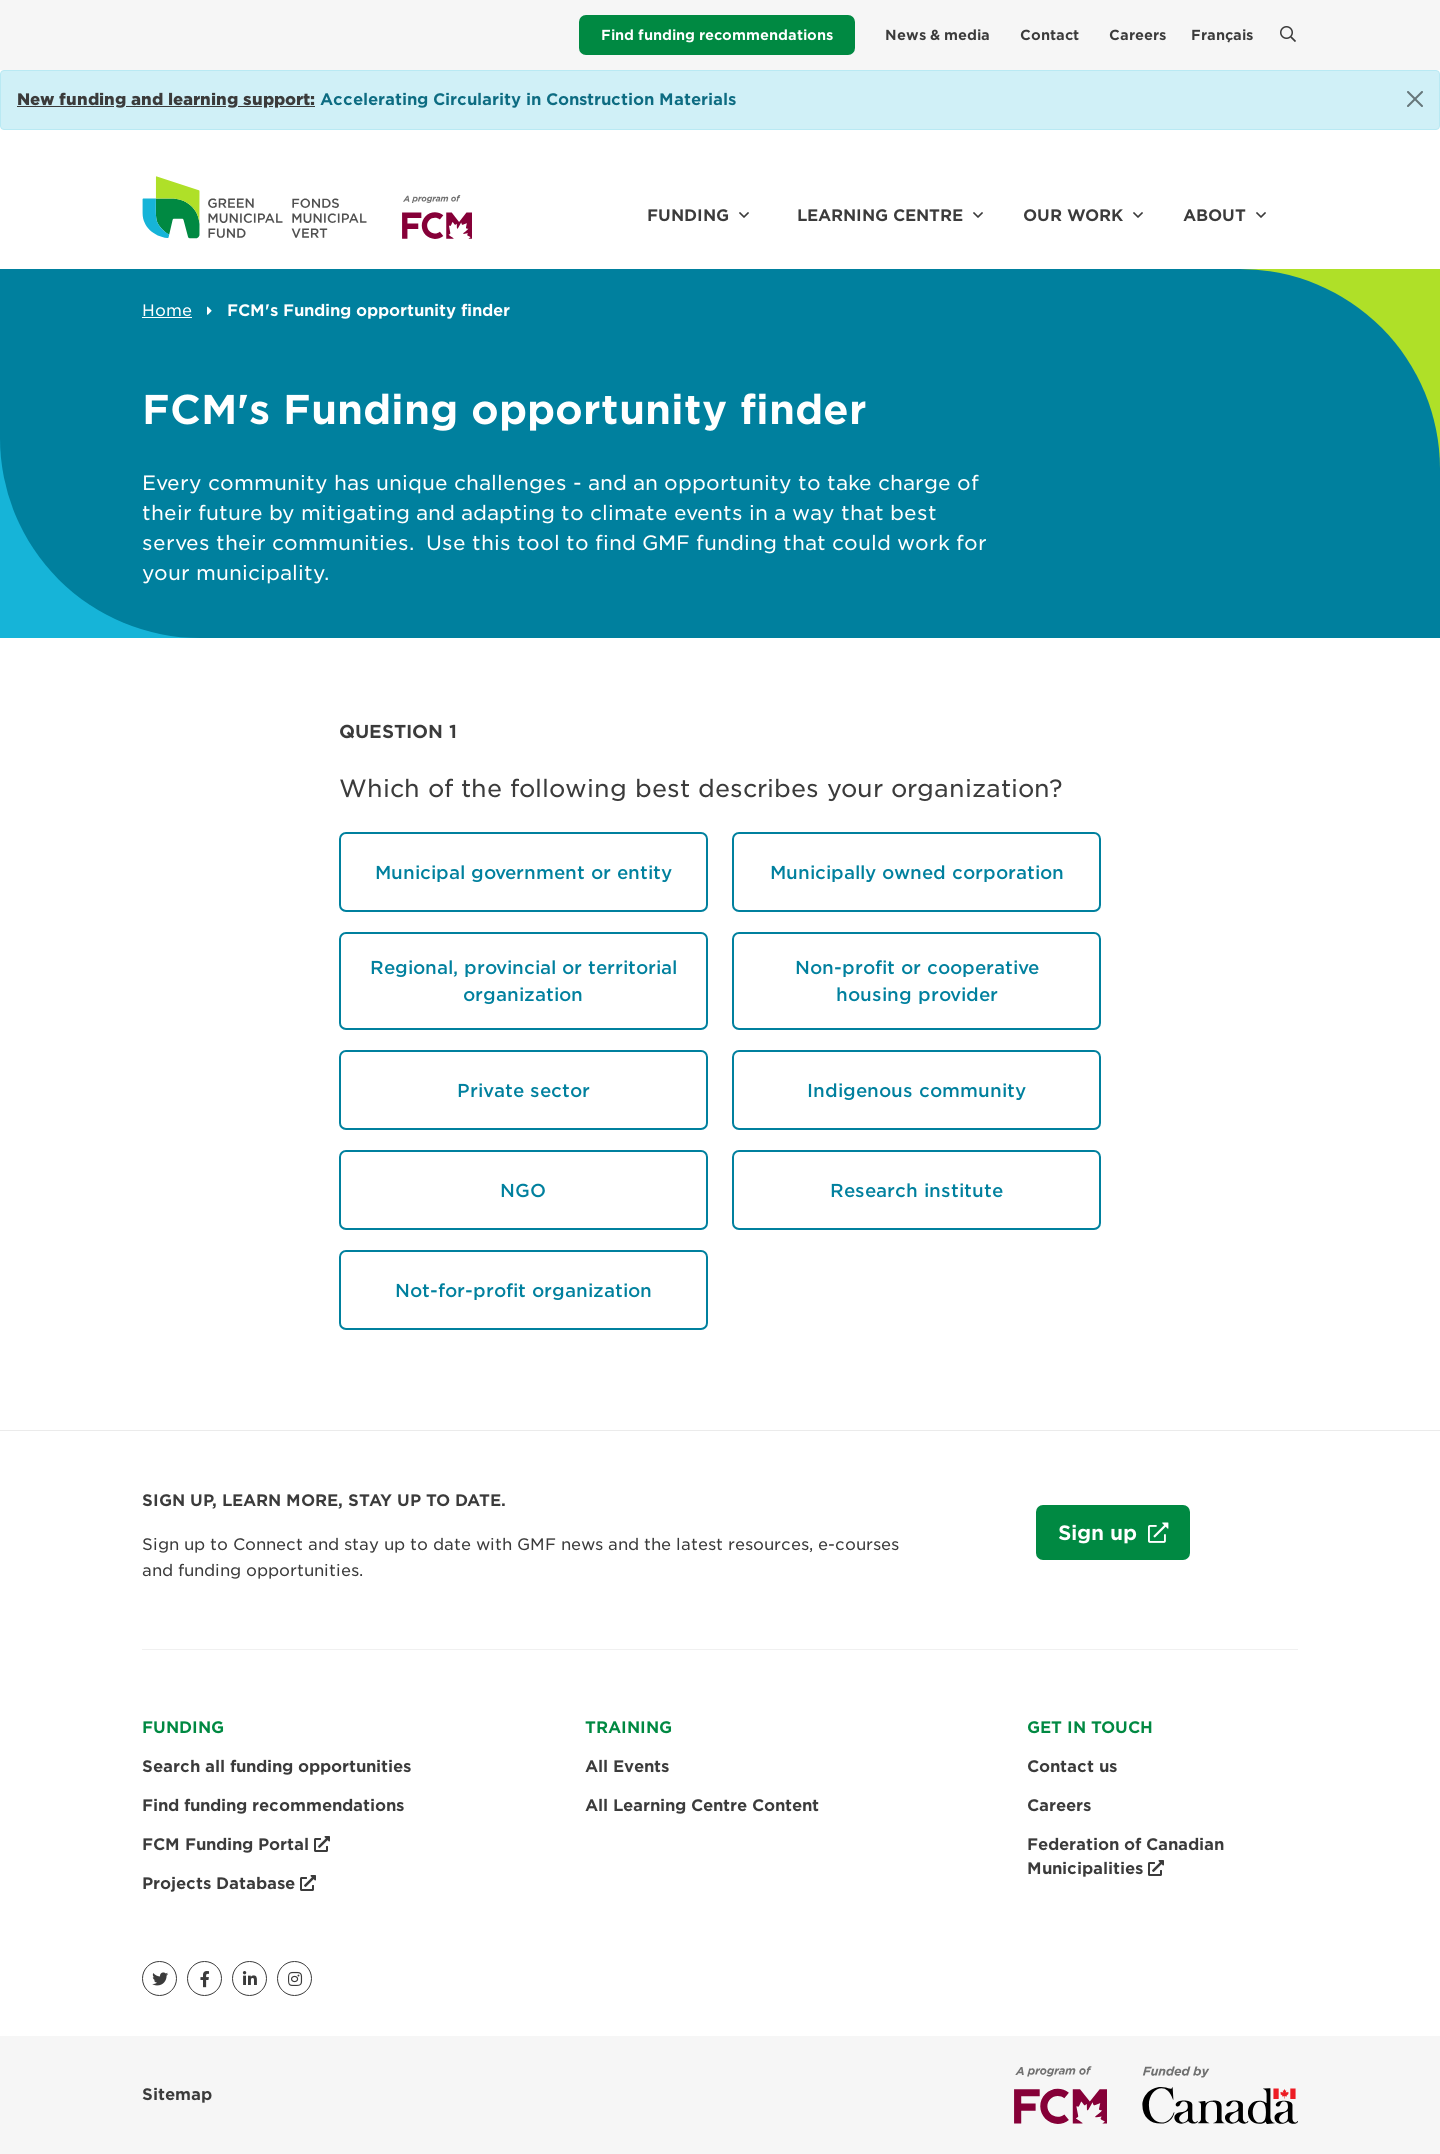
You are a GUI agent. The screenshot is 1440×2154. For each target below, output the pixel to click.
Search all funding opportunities (276, 1766)
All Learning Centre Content (702, 1805)
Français (1222, 35)
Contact (1049, 35)
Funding (688, 215)
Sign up (1089, 1542)
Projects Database (229, 1884)
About (1214, 215)
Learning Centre (880, 215)
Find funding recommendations (717, 35)
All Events (627, 1766)
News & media (937, 35)
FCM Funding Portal (236, 1845)
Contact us (1072, 1766)
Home (167, 310)
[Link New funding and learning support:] (166, 99)
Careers (1137, 35)
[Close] (1415, 99)
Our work (1073, 215)
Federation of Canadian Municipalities (1125, 1858)
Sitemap (177, 2094)
